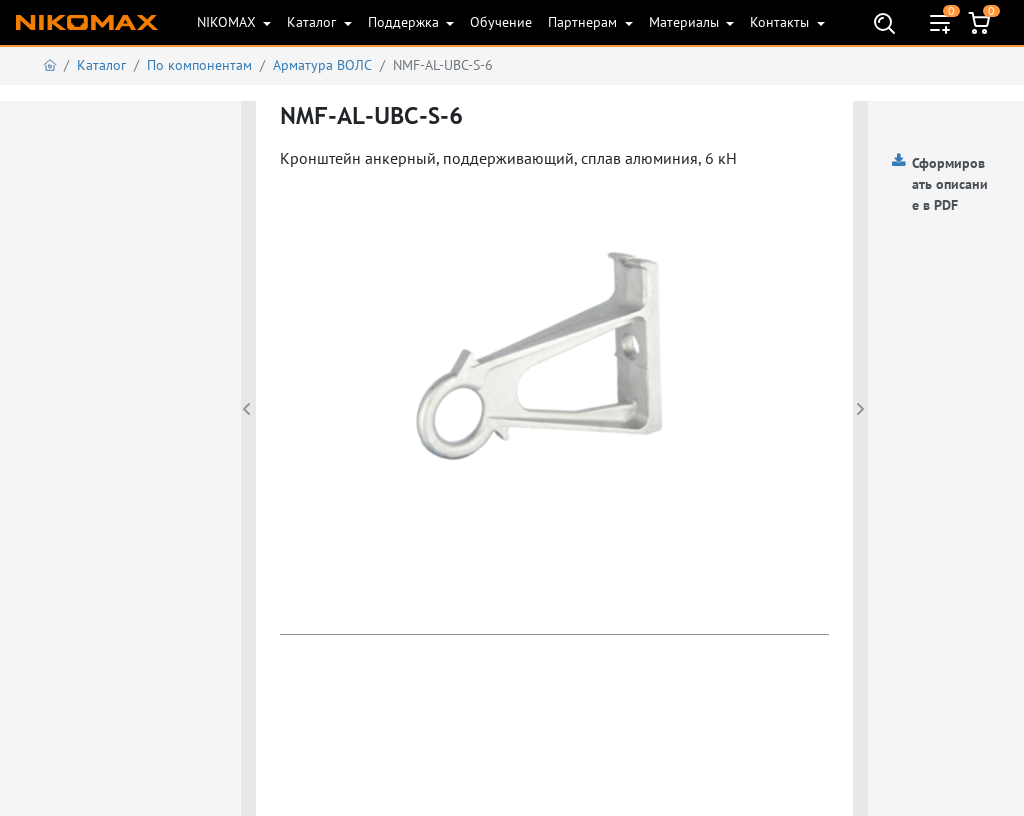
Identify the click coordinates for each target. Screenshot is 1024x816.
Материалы (686, 22)
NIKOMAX (228, 22)
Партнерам (584, 22)
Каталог (313, 22)
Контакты (781, 22)
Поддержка (405, 22)
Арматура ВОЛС (322, 65)
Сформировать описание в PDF (950, 184)
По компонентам (199, 65)
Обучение (501, 22)
